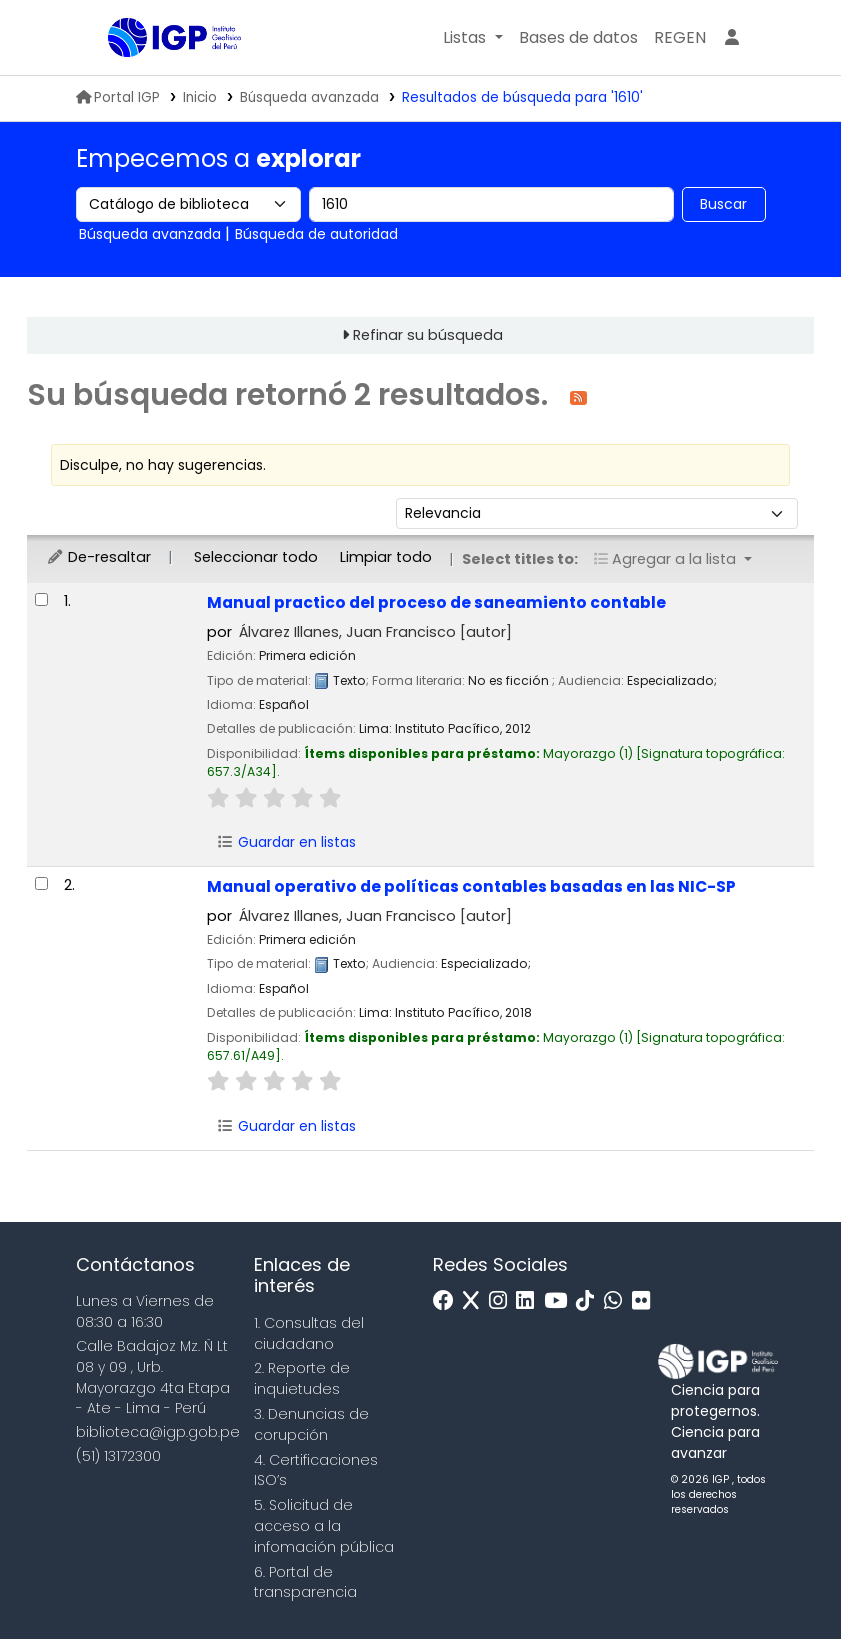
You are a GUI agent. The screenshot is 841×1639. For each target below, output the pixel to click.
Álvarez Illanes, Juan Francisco (375, 632)
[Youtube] (560, 1301)
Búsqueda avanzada (309, 97)
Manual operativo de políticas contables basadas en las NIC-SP (471, 886)
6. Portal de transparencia (305, 1582)
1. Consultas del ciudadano (309, 1333)
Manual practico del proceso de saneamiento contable (436, 602)
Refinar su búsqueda (428, 335)
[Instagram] (503, 1301)
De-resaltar (98, 557)
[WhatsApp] (618, 1301)
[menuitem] (680, 38)
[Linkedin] (530, 1301)
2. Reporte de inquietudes (302, 1378)
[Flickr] (646, 1301)
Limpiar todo (386, 557)
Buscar (723, 204)
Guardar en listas (286, 842)
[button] (472, 38)
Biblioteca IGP (158, 78)
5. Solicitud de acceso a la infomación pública (324, 1526)
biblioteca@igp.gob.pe (158, 1432)
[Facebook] (448, 1301)
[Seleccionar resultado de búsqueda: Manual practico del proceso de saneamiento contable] (41, 599)
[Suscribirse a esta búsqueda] (578, 396)
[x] (476, 1301)
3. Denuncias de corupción (311, 1424)
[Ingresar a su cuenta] (732, 38)
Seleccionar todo (256, 557)
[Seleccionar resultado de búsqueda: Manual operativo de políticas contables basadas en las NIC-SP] (41, 883)
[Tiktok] (590, 1301)
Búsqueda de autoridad (316, 234)
